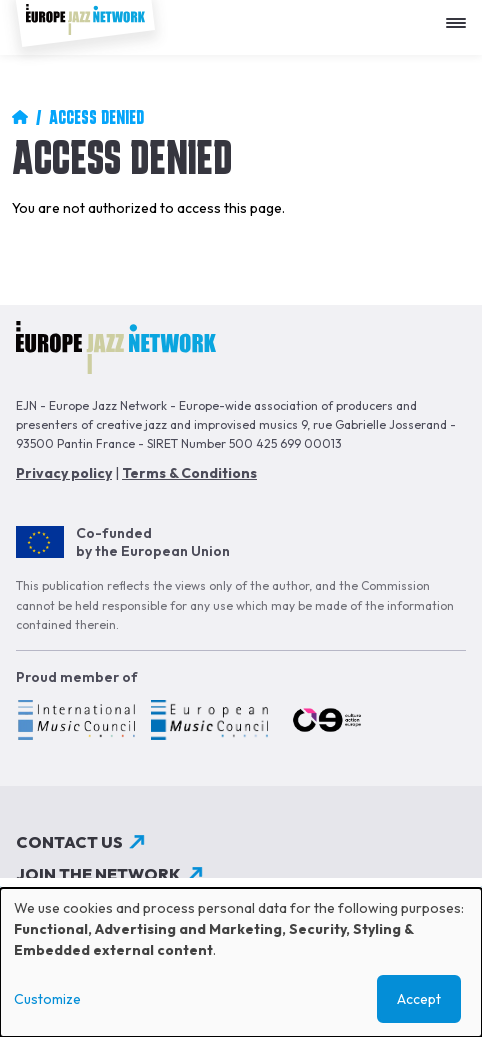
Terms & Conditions (189, 473)
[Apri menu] (461, 15)
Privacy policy (64, 473)
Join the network (98, 874)
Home (20, 117)
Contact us (69, 842)
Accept (419, 999)
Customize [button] (47, 999)
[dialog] (241, 962)
